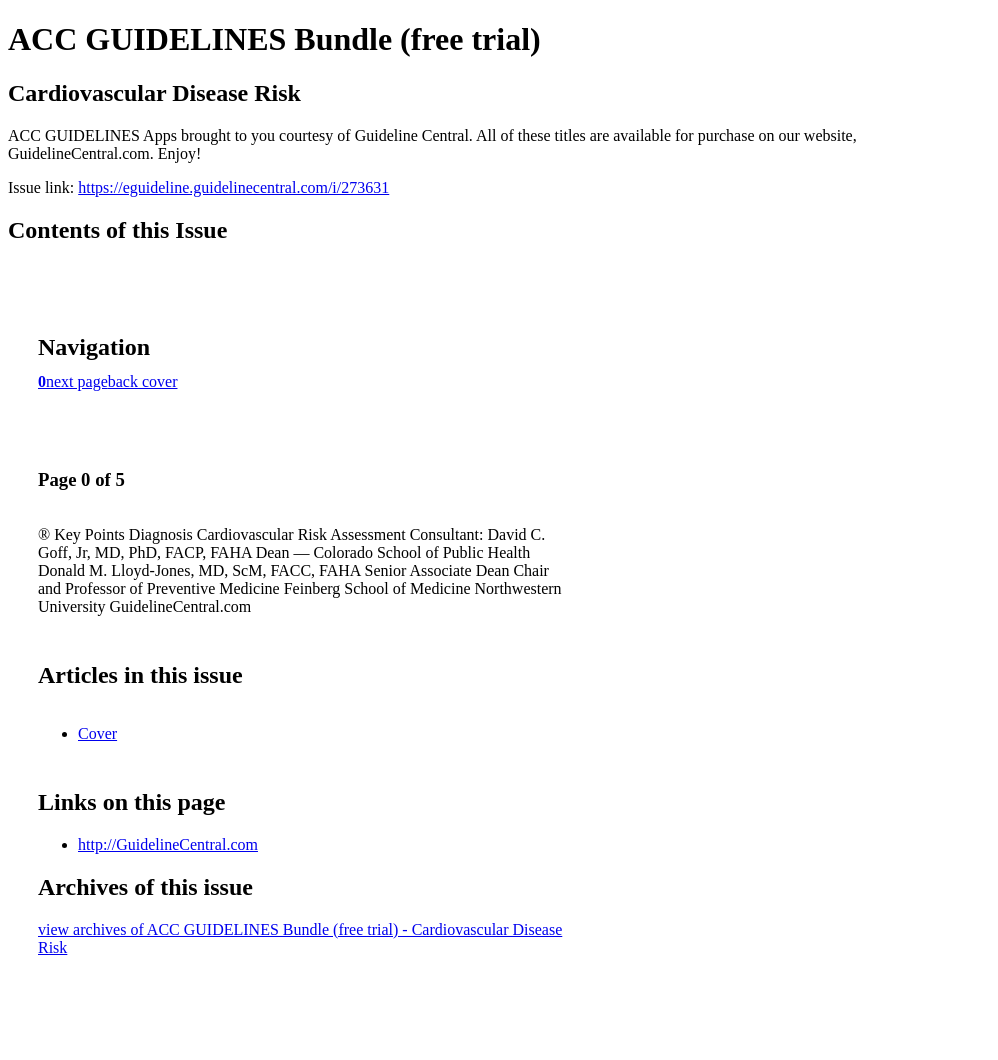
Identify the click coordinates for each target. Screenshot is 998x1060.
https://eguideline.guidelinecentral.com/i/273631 (233, 187)
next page (77, 381)
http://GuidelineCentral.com (168, 844)
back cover (143, 381)
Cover (97, 733)
